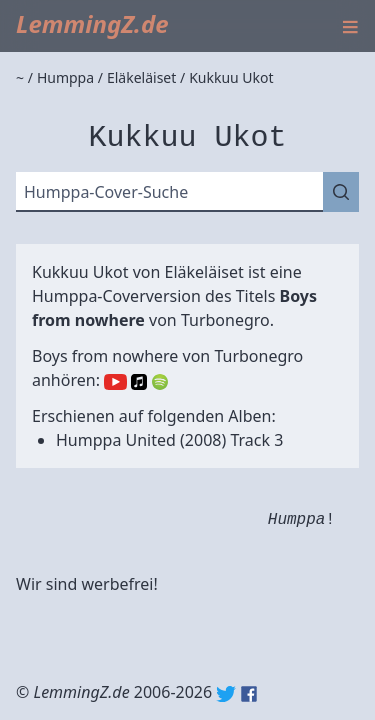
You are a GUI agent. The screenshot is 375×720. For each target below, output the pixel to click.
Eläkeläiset (204, 272)
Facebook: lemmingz (249, 694)
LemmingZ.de (92, 23)
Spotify (160, 382)
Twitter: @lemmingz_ (226, 694)
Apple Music (139, 382)
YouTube (115, 382)
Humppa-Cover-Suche (106, 192)
